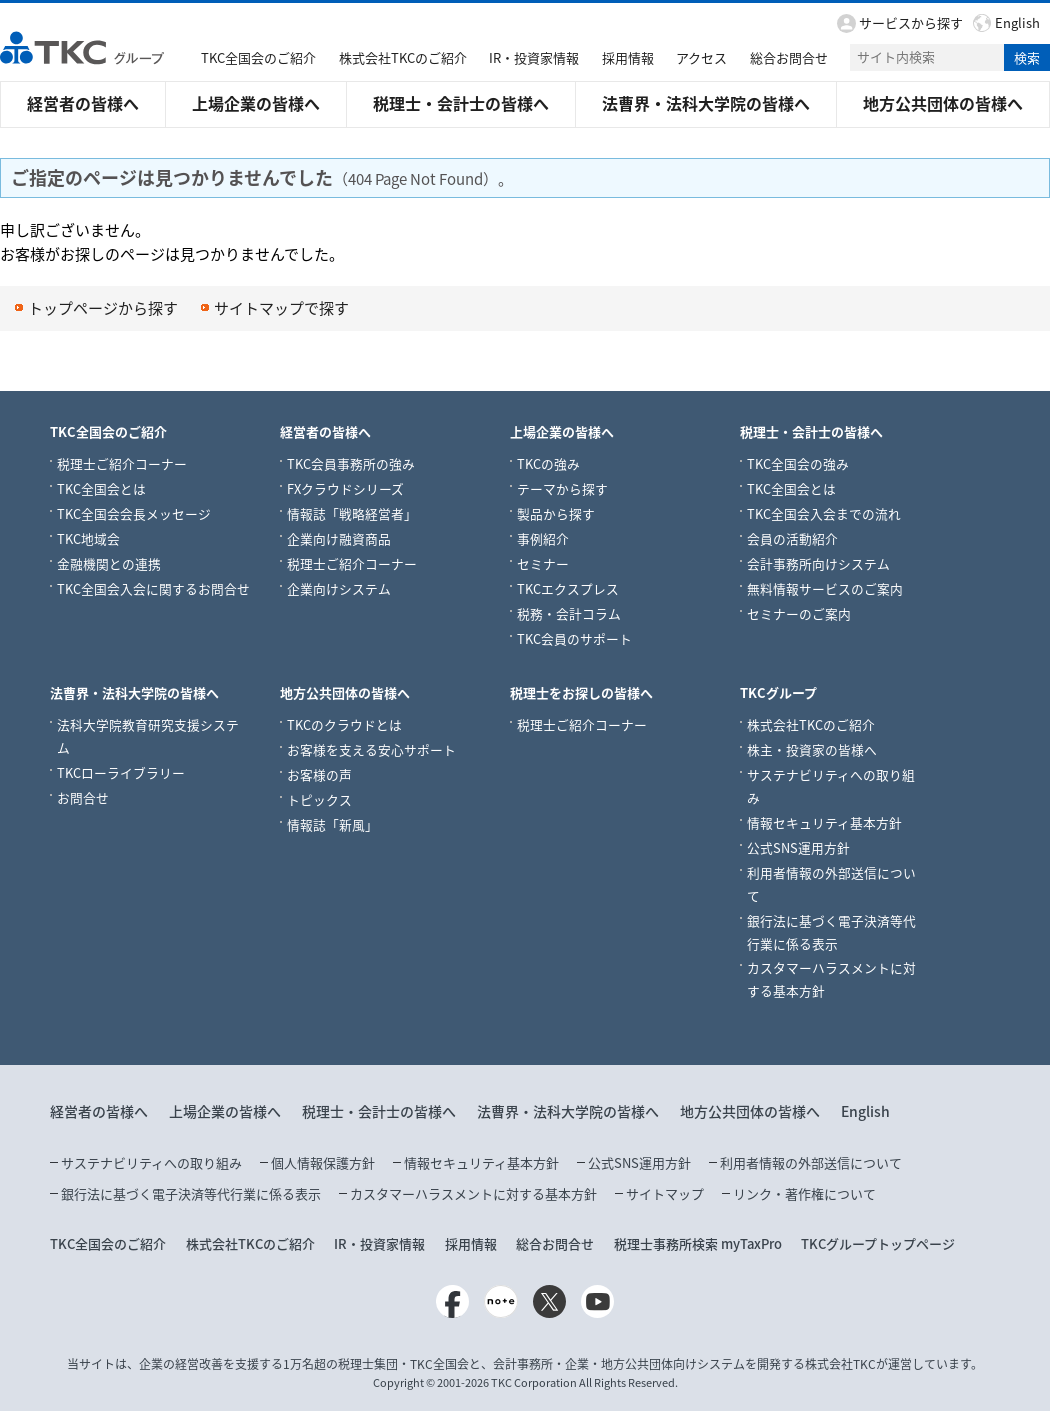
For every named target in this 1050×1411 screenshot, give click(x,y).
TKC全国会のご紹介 (258, 57)
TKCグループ (778, 691)
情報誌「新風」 (332, 823)
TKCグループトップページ (878, 1242)
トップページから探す (103, 308)
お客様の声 (319, 773)
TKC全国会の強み (798, 462)
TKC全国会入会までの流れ (824, 512)
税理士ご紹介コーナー (122, 462)
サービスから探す (911, 22)
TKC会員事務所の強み (351, 462)
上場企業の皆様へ (256, 103)
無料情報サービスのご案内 (825, 587)
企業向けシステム (339, 587)
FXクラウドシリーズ (345, 487)
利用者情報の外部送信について (811, 1161)
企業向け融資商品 (339, 537)
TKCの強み (548, 462)
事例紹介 (543, 537)
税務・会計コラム (569, 612)
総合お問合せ (789, 57)
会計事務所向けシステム (818, 562)
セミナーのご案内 (799, 612)
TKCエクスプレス (568, 587)
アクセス (701, 57)
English (1017, 22)
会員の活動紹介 (792, 537)
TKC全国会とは (101, 487)
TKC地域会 (88, 537)
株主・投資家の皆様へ (812, 748)
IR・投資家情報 (534, 57)
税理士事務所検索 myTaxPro (698, 1242)
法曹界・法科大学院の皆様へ (706, 103)
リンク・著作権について (804, 1192)
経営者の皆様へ (83, 103)
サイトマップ (665, 1192)
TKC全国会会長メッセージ (134, 512)
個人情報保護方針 (323, 1161)
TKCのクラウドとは (344, 723)
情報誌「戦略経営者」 (352, 512)
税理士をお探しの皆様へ (581, 691)
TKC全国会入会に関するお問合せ (153, 587)
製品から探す (556, 512)
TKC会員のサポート (574, 637)
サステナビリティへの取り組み (151, 1161)
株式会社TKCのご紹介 (403, 57)
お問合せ (83, 796)
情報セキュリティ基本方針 (824, 821)
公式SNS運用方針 (798, 846)
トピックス (319, 798)
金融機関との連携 (109, 562)
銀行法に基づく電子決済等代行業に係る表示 (191, 1192)
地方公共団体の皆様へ (943, 103)
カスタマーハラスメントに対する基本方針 (473, 1192)
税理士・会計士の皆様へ (461, 103)
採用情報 (628, 57)
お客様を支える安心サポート (371, 748)
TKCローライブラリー (121, 771)
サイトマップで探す (281, 308)
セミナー (543, 562)
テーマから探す (562, 487)
